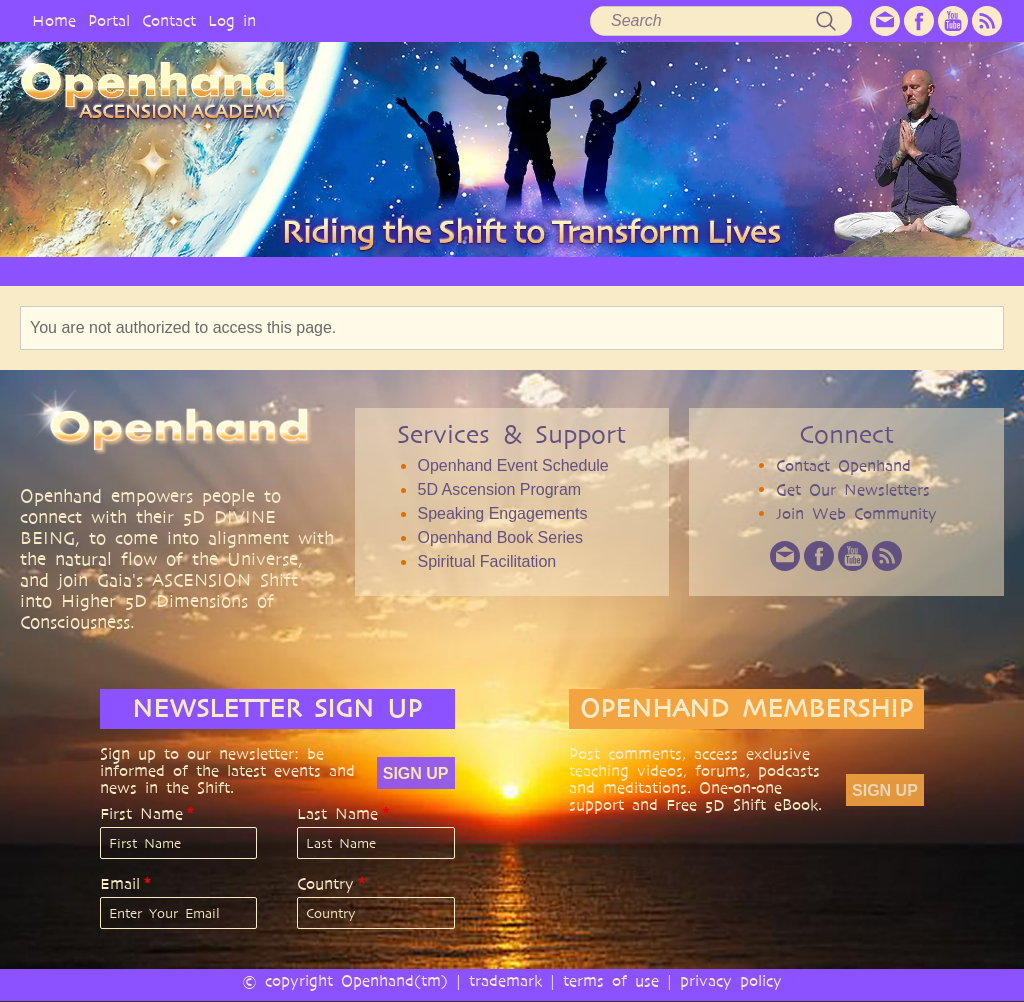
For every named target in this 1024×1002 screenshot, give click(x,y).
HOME (74, 270)
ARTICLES (432, 270)
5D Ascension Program (499, 489)
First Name (141, 814)
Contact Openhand (843, 465)
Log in (232, 20)
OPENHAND (155, 270)
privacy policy (731, 980)
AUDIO (571, 270)
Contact (169, 20)
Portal (109, 20)
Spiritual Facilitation (486, 561)
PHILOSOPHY (256, 270)
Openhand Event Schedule (512, 465)
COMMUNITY (724, 270)
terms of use (611, 980)
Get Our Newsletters (853, 489)
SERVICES (349, 270)
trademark (505, 980)
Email (120, 884)
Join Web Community (856, 513)
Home (54, 20)
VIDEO (505, 270)
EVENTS (813, 270)
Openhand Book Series (499, 537)
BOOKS (638, 270)
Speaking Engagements (502, 513)
